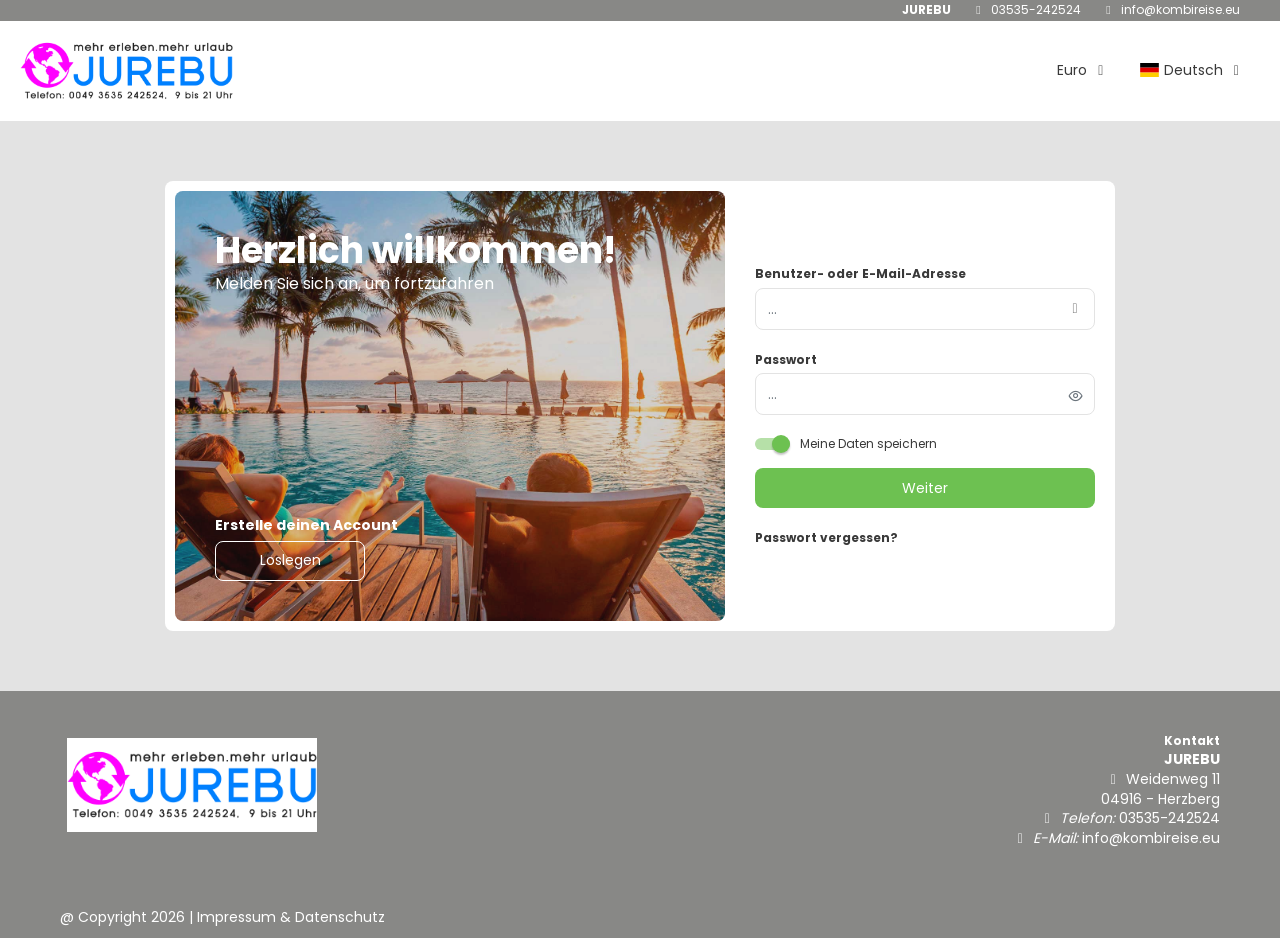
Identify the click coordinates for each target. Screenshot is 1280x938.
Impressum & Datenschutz (291, 917)
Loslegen (290, 560)
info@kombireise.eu (1180, 10)
